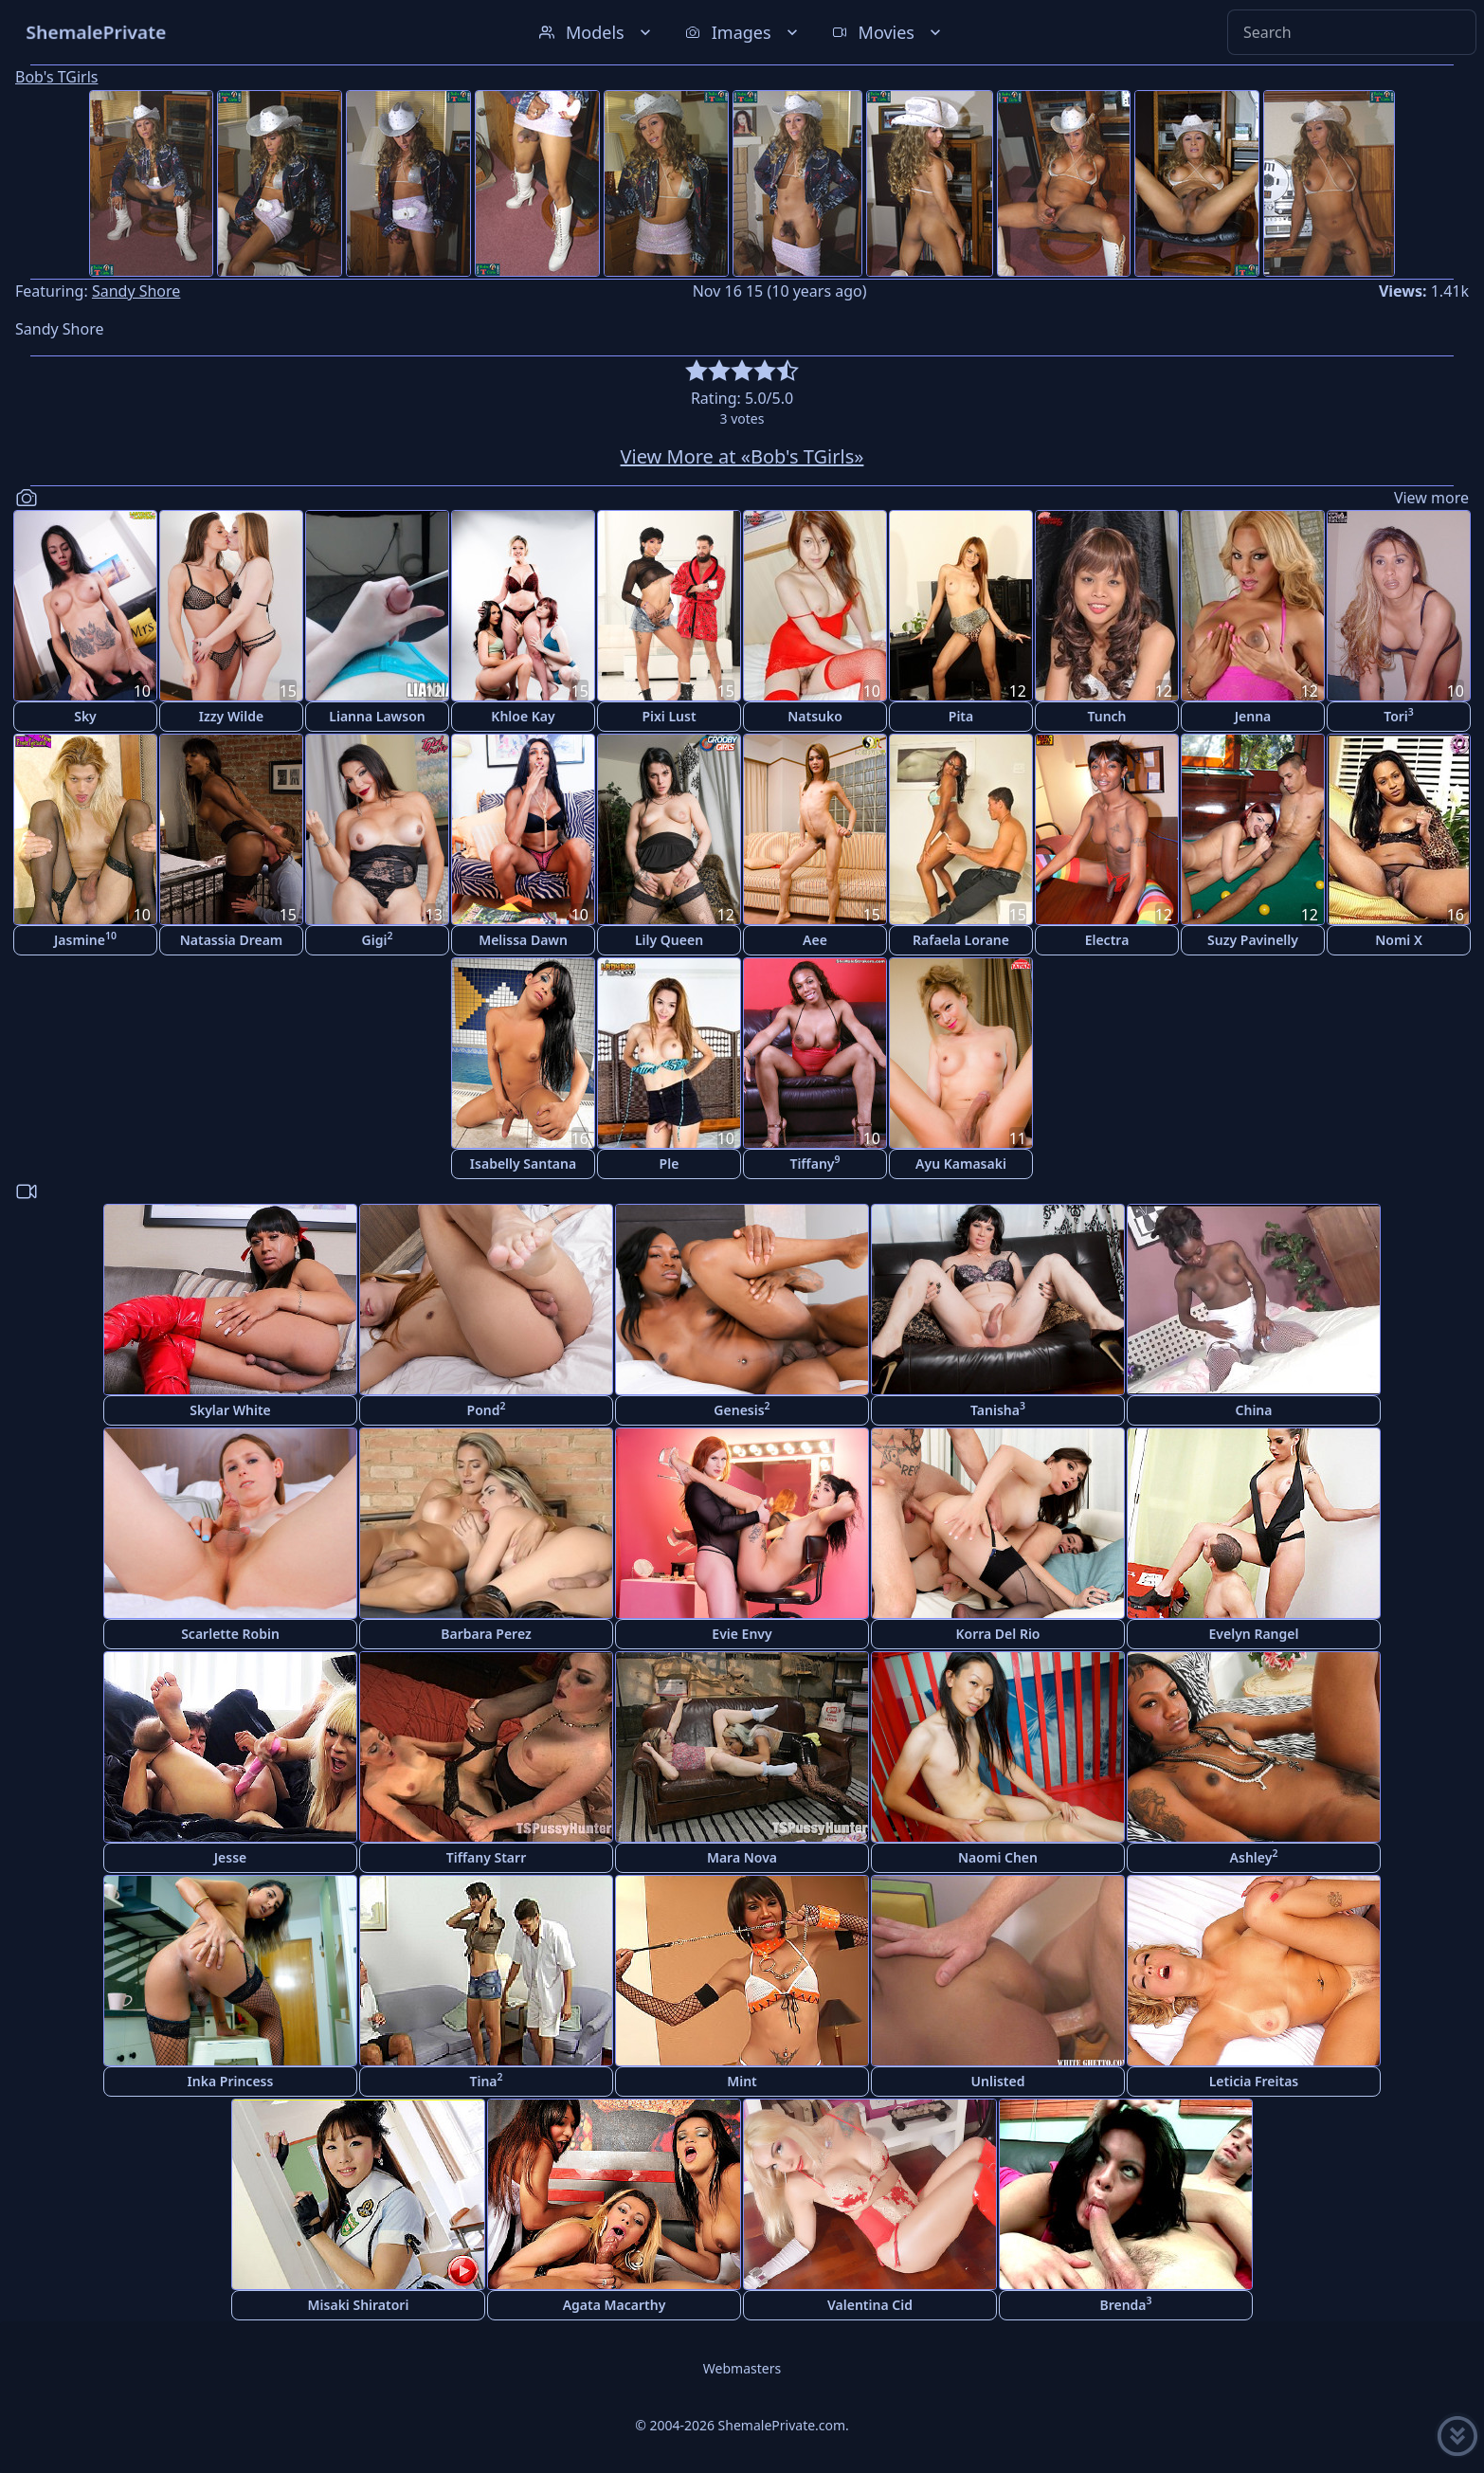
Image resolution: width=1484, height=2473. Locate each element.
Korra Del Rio (997, 1634)
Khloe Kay (522, 716)
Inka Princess (231, 2081)
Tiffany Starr (486, 1857)
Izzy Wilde (231, 716)
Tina (485, 2080)
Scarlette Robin (230, 1634)
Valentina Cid (870, 2305)
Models (597, 32)
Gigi (377, 939)
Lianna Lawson (377, 716)
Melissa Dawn (523, 940)
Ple (669, 1164)
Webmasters (742, 2368)
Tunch (1106, 716)
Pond (486, 1409)
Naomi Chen (998, 1857)
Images (743, 32)
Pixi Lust (669, 716)
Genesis (741, 1409)
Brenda (1125, 2304)
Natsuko (814, 716)
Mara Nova (742, 1857)
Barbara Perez (486, 1634)
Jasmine (85, 939)
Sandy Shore (136, 291)
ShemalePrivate (96, 32)
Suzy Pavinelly (1252, 940)
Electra (1107, 940)
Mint (742, 2081)
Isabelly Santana (523, 1164)
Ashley (1254, 1856)
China (1254, 1410)
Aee (815, 940)
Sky (85, 716)
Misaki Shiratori (358, 2305)
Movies (888, 32)
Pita (961, 716)
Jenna (1253, 716)
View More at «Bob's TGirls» (742, 456)
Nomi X (1398, 940)
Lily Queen (669, 940)
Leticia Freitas (1254, 2081)
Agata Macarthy (614, 2305)
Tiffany (814, 1163)
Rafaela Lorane (961, 940)
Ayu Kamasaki (960, 1164)
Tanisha (997, 1409)
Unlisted (998, 2081)
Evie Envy (741, 1634)
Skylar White (230, 1410)
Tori (1399, 715)
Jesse (230, 1857)
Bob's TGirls (56, 76)
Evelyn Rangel (1254, 1634)
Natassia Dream (231, 940)
